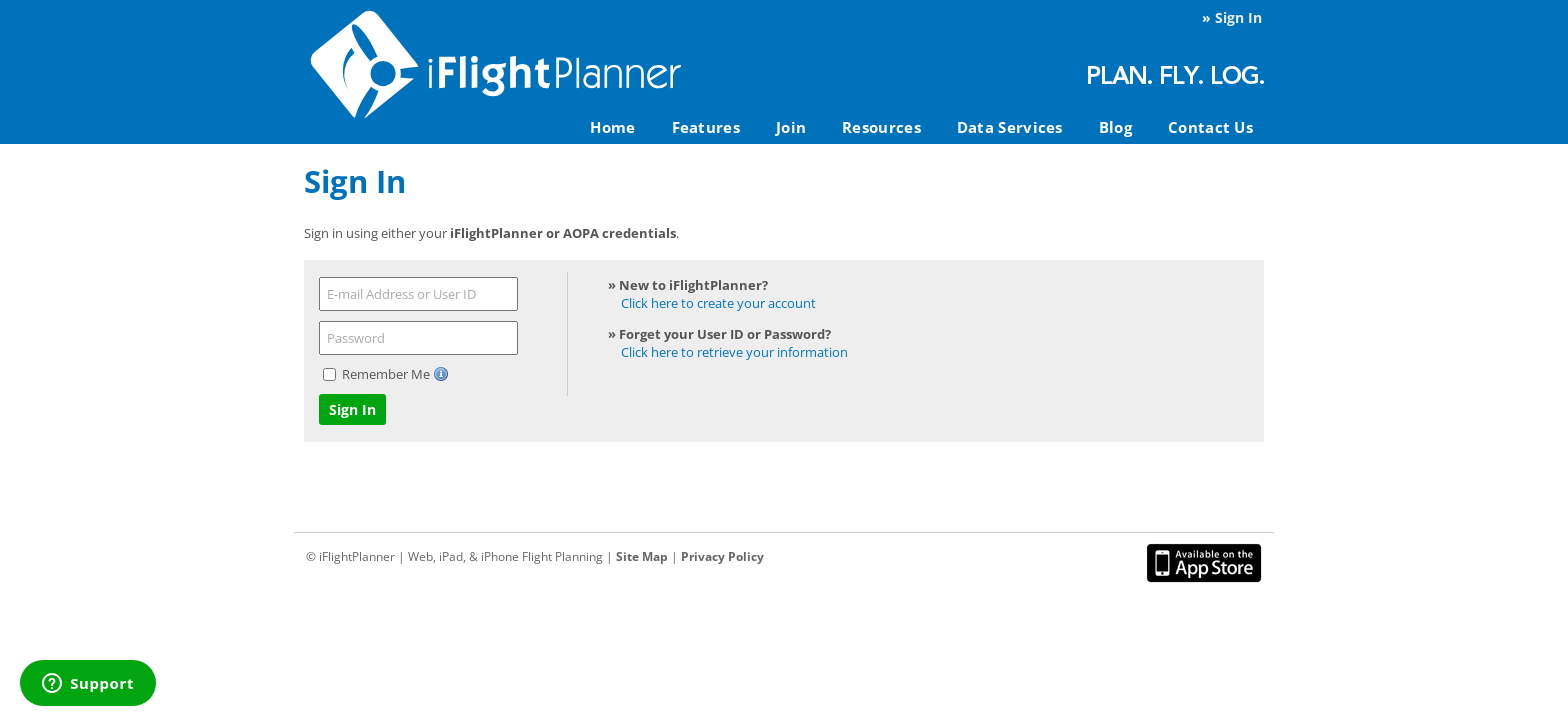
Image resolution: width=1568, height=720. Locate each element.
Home (612, 127)
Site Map (642, 556)
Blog (1115, 127)
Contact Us (1210, 127)
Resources (881, 127)
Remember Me (387, 374)
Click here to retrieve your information (734, 352)
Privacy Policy (722, 556)
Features (706, 127)
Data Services (1010, 127)
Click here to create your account (718, 303)
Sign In (1238, 17)
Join (791, 127)
